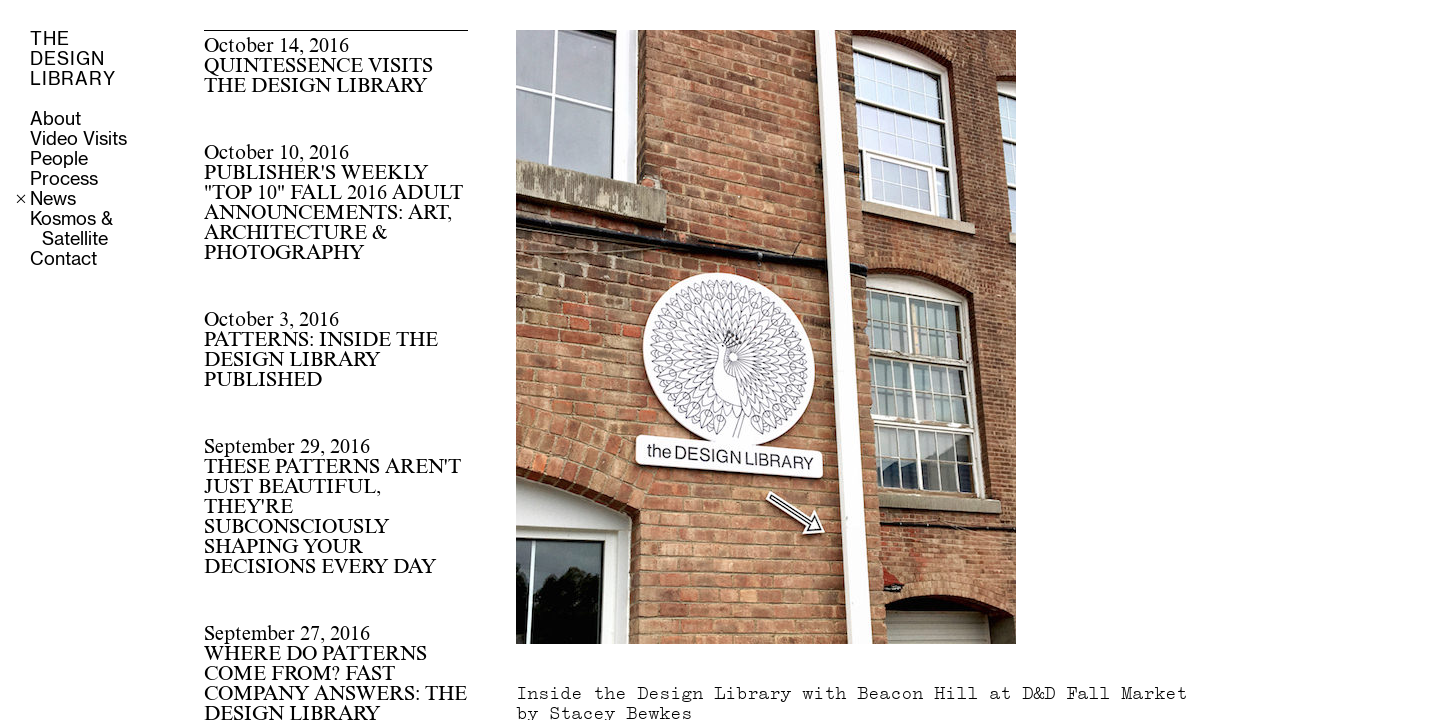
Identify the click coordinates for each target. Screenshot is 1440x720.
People (59, 160)
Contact (63, 260)
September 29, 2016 (332, 508)
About (55, 120)
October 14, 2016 (318, 67)
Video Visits (78, 140)
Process (64, 180)
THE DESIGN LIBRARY (73, 60)
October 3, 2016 (321, 351)
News (53, 200)
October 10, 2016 (333, 204)
